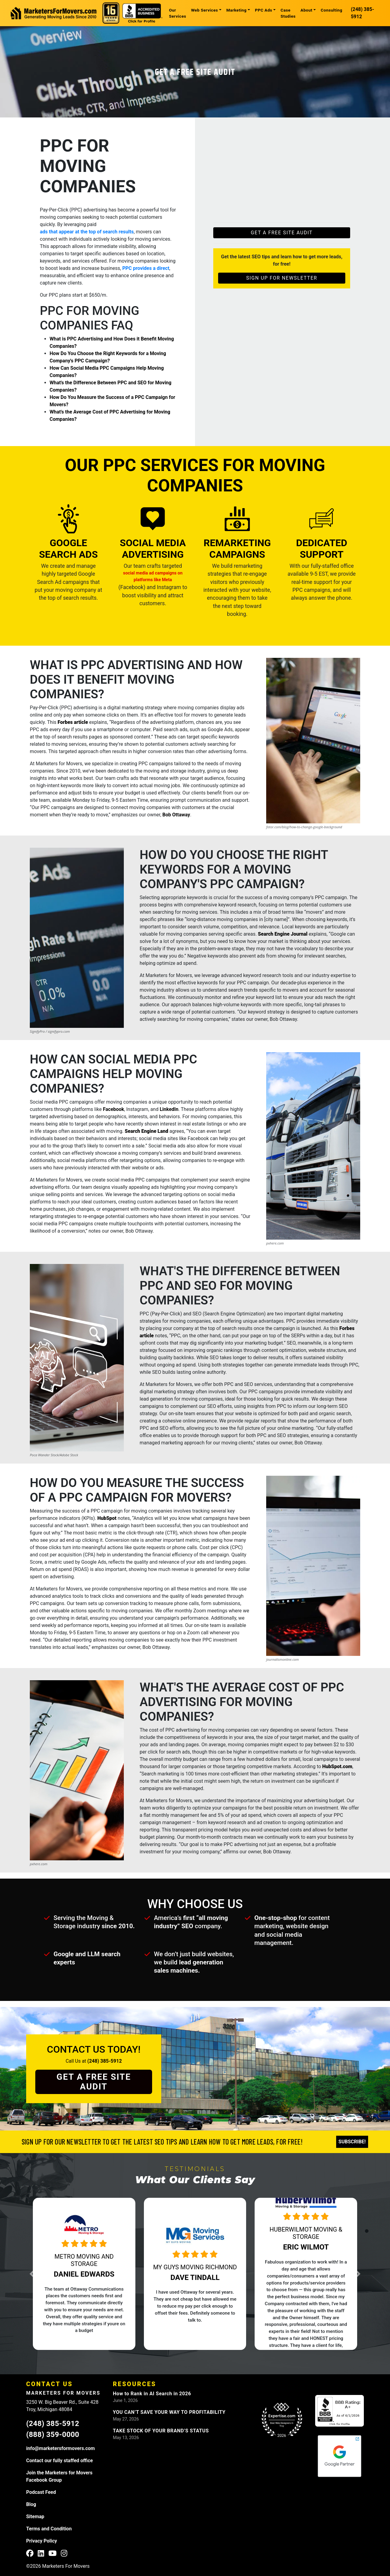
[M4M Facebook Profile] (29, 2554)
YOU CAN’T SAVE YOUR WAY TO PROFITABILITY (169, 2412)
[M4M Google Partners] (339, 2456)
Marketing (236, 10)
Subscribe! (352, 2142)
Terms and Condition (49, 2529)
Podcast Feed (41, 2492)
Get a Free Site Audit (195, 72)
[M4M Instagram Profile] (64, 2554)
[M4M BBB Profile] (339, 2411)
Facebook (113, 1109)
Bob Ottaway (176, 815)
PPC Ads (263, 10)
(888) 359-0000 (52, 2434)
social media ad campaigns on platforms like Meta (153, 576)
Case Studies (288, 13)
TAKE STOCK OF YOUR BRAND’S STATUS (161, 2431)
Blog (31, 2504)
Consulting (331, 10)
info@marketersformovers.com (60, 2448)
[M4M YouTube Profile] (52, 2554)
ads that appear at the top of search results (87, 232)
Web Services (204, 10)
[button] (49, 2274)
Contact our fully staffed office (59, 2460)
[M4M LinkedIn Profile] (41, 2554)
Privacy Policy (41, 2541)
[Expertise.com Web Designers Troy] (281, 2419)
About (306, 10)
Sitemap (35, 2516)
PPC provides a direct (145, 268)
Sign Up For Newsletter (281, 278)
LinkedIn (169, 1109)
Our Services (177, 13)
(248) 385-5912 (362, 12)
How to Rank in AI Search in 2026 (152, 2393)
